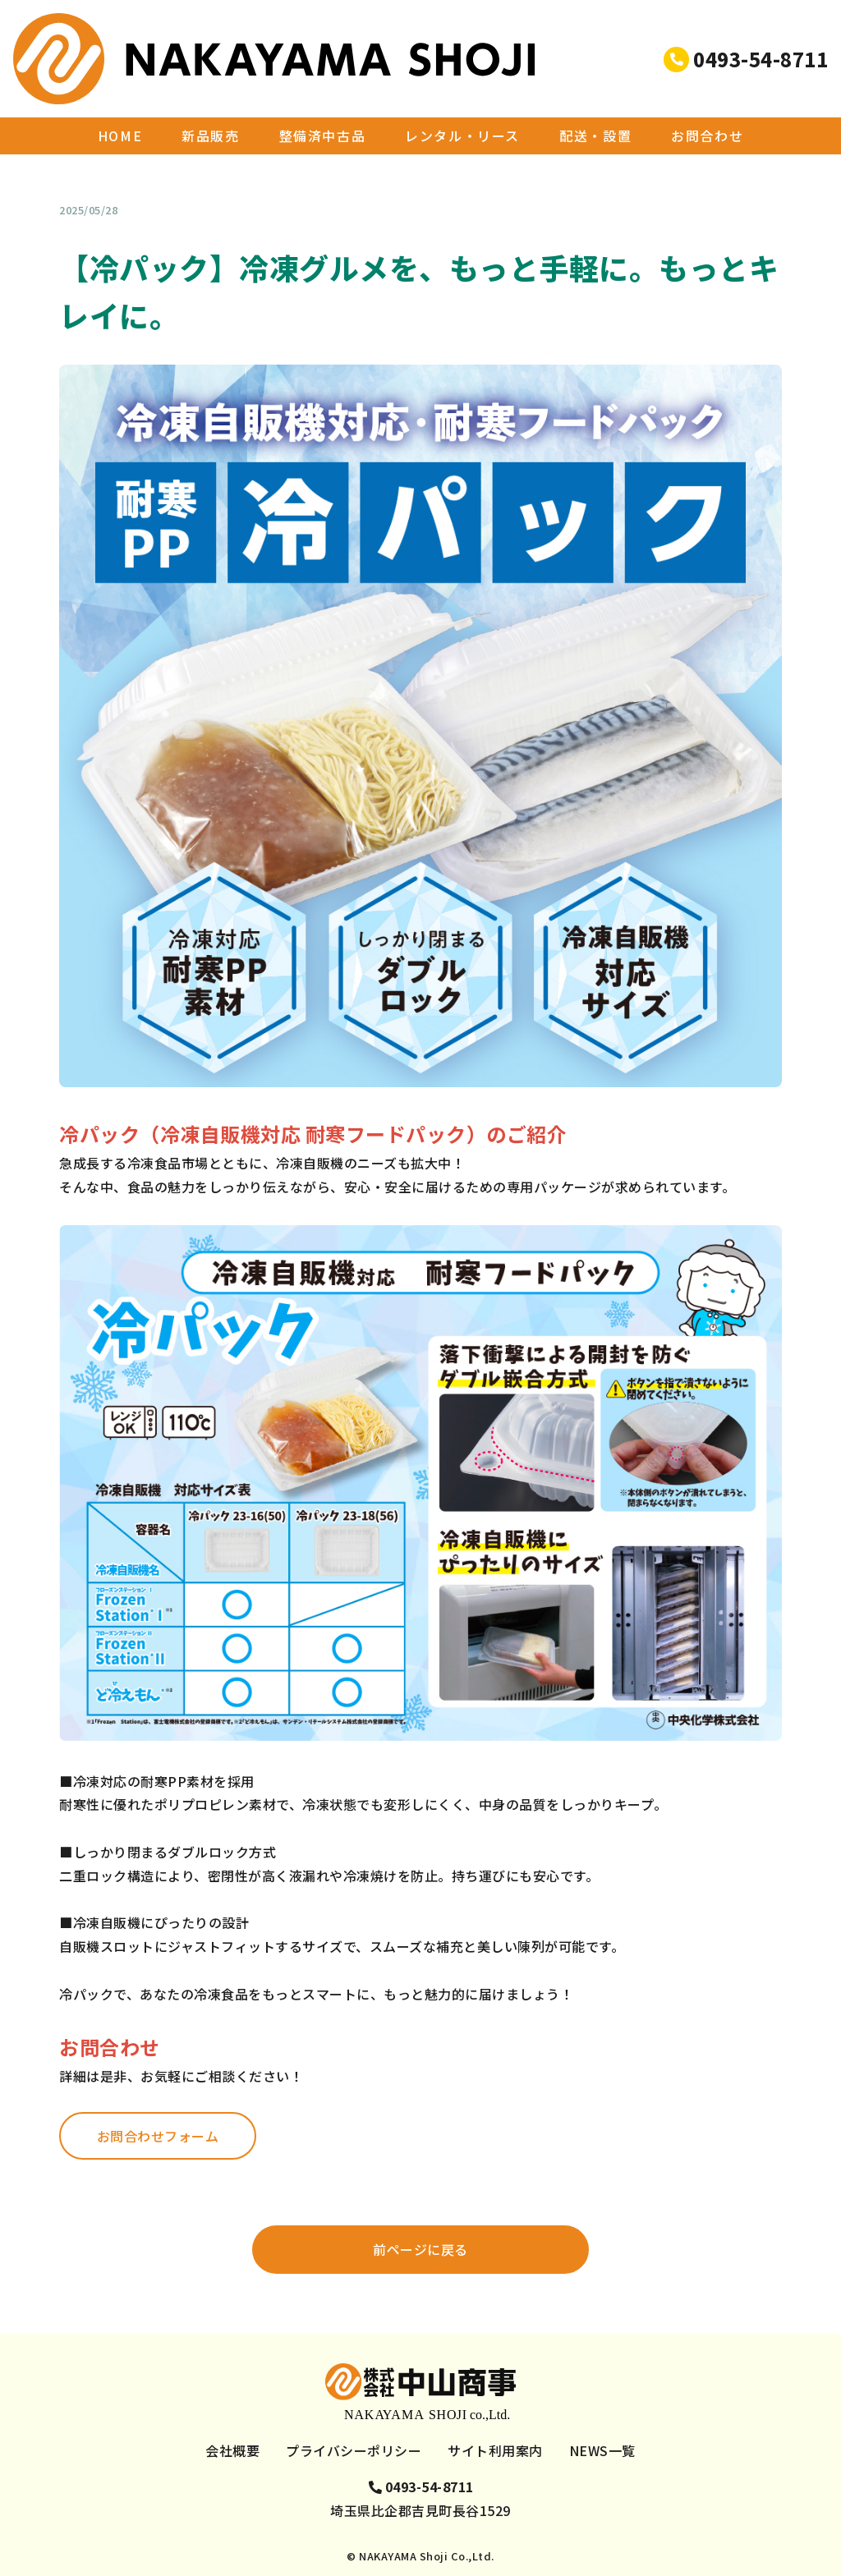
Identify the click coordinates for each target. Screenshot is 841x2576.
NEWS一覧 (124, 133)
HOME (120, 89)
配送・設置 (595, 89)
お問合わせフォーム (158, 2136)
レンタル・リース (462, 89)
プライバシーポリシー (353, 2450)
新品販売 (210, 89)
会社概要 (232, 2450)
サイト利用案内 (495, 2450)
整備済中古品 (322, 89)
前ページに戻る (420, 2249)
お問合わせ (707, 89)
